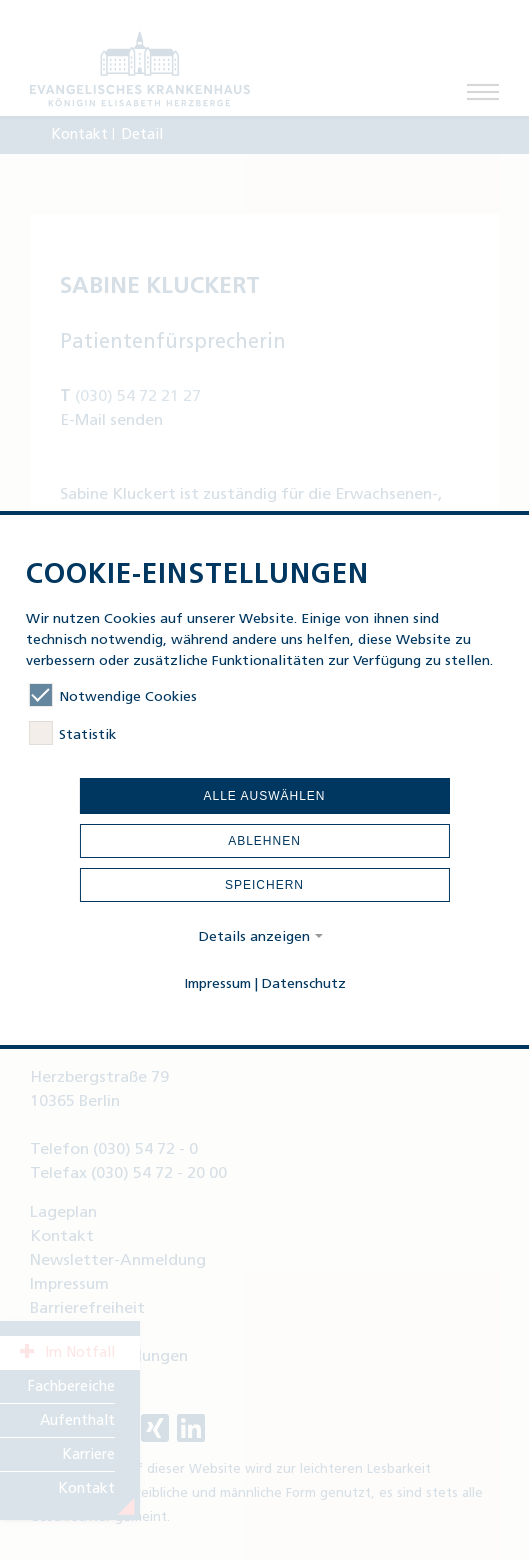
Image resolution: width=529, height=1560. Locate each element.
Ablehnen (264, 841)
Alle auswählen (264, 796)
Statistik (72, 735)
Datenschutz (304, 984)
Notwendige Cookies (113, 697)
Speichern (264, 885)
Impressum (217, 984)
